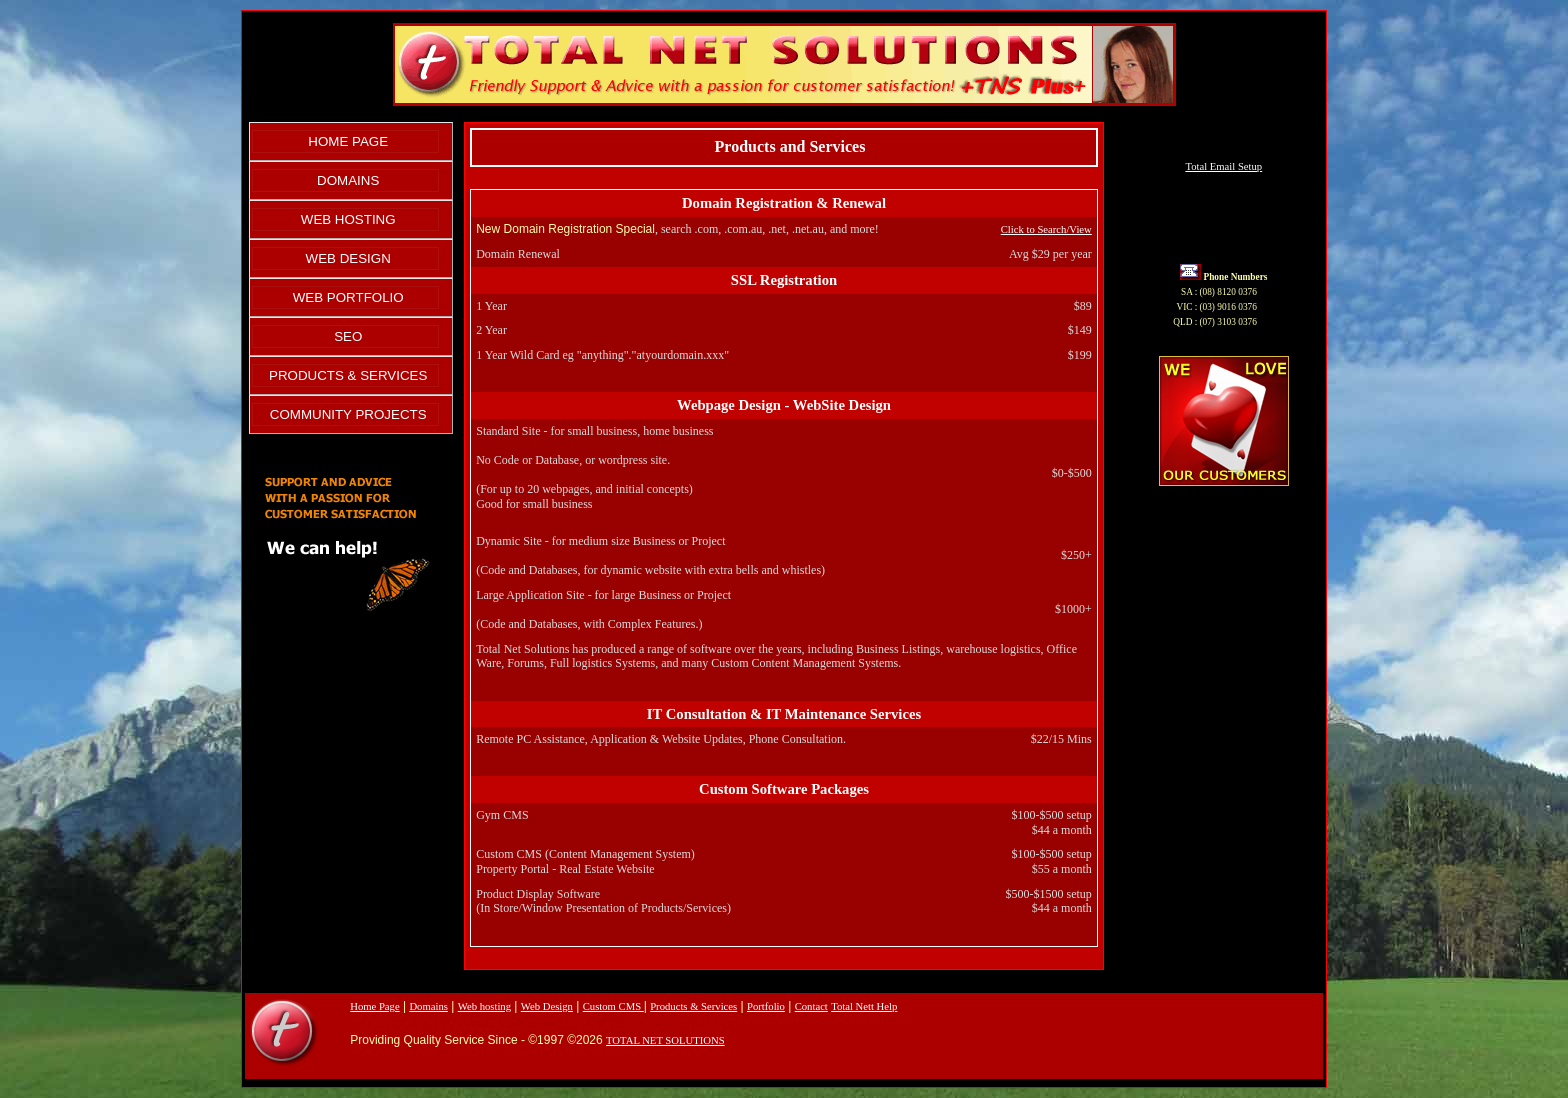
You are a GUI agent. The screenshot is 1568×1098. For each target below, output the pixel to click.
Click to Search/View (1046, 229)
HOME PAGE (348, 141)
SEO (348, 336)
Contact (811, 1006)
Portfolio (766, 1006)
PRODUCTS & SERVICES (348, 375)
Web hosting (484, 1006)
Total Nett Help (864, 1006)
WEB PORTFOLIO (348, 297)
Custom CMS (613, 1006)
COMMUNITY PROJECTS (348, 414)
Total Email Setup (1223, 166)
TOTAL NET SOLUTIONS (665, 1040)
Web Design (547, 1006)
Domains (428, 1006)
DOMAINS (348, 180)
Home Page (374, 1006)
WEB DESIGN (348, 258)
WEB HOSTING (348, 219)
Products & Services (693, 1006)
